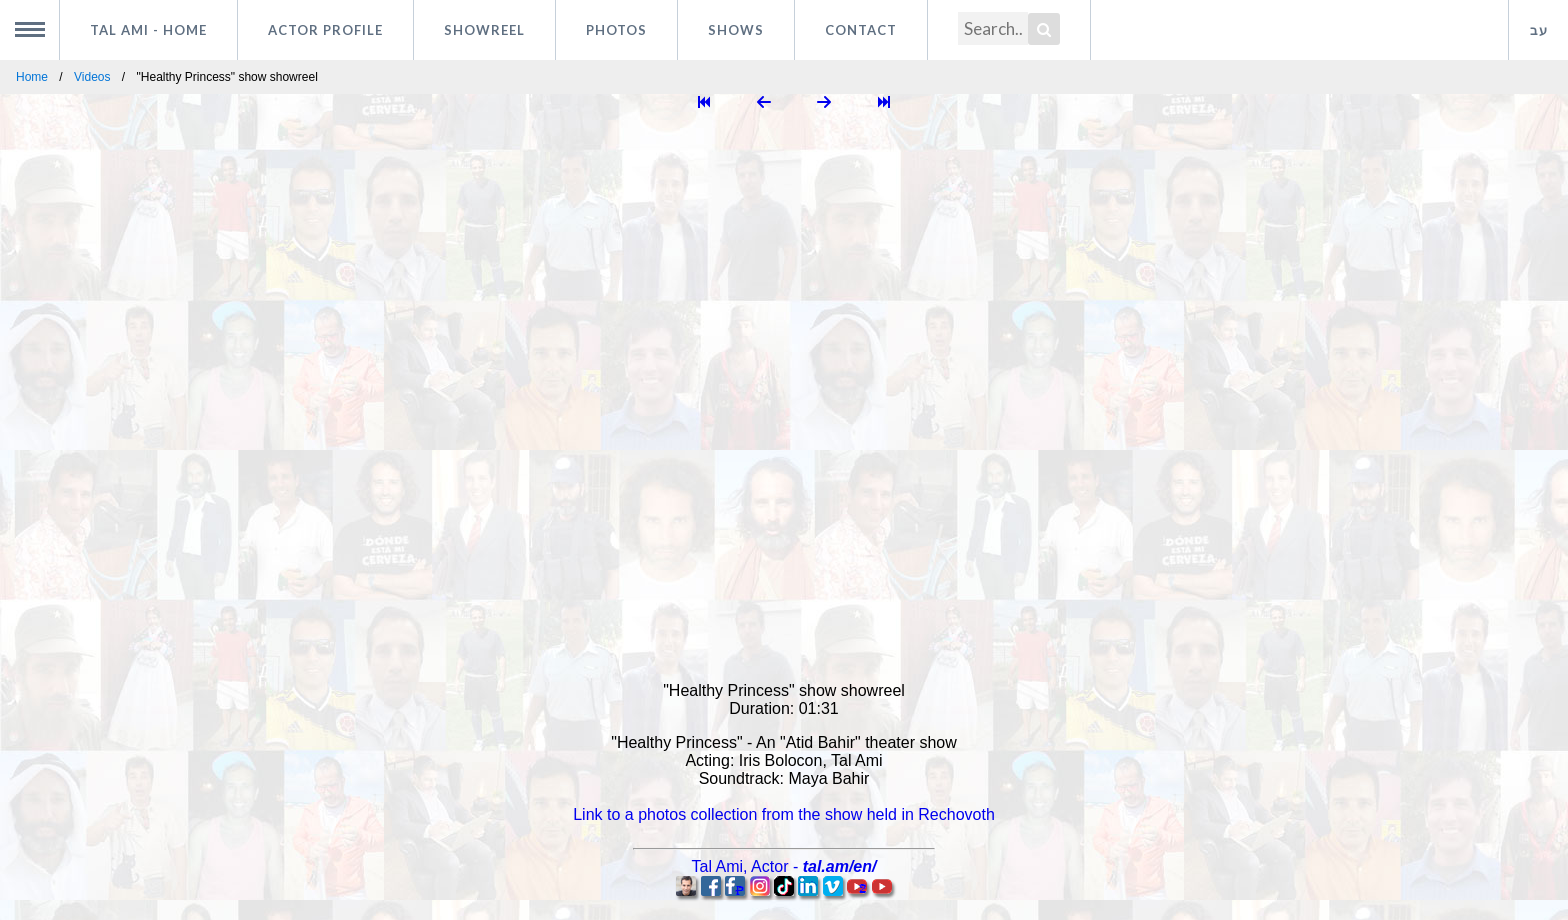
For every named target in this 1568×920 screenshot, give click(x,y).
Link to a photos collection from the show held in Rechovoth (784, 814)
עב (1539, 30)
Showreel (484, 30)
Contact (861, 30)
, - (784, 866)
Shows (736, 30)
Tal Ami (148, 30)
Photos (616, 30)
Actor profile (325, 30)
